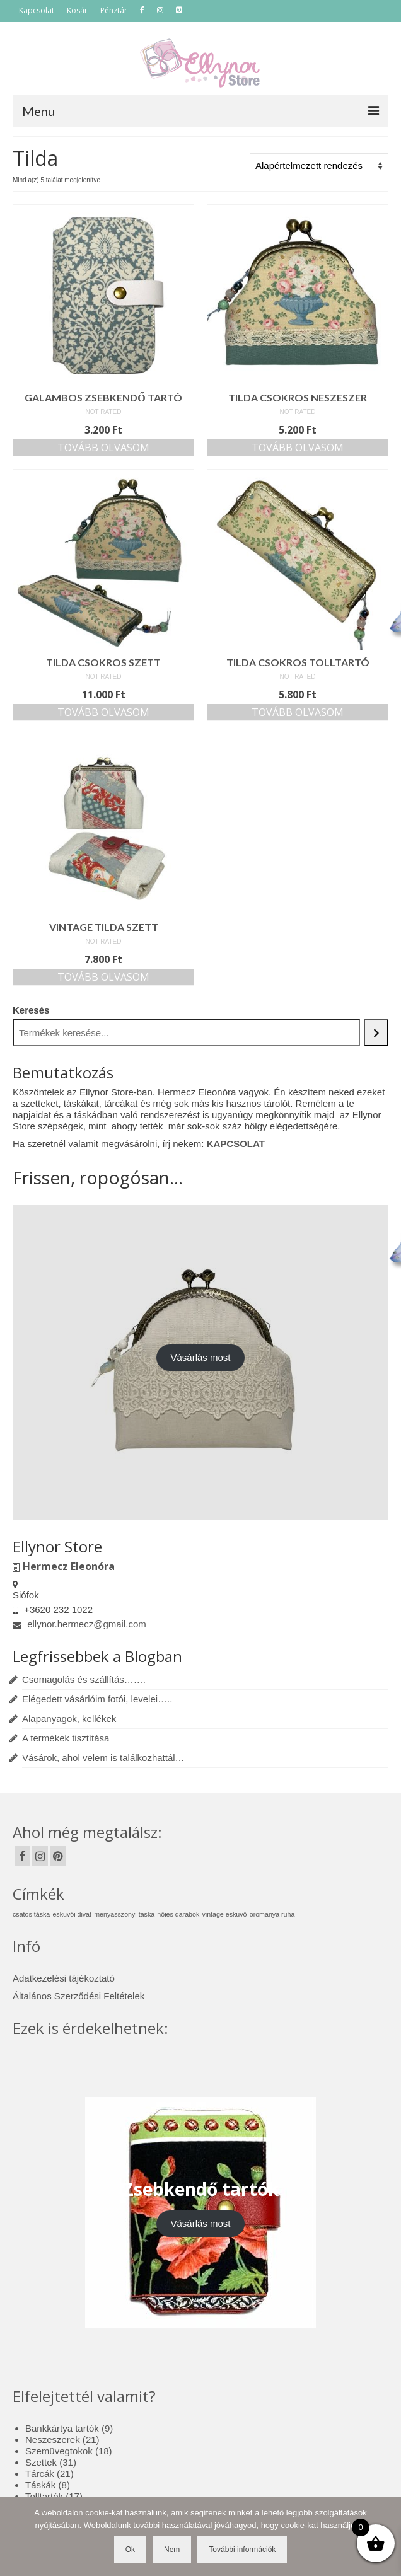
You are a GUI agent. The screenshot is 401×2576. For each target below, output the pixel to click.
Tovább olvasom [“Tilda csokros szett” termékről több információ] (103, 712)
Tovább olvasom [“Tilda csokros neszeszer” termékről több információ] (298, 447)
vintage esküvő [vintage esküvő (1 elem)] (224, 1914)
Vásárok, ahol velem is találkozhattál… (103, 1757)
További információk (242, 2549)
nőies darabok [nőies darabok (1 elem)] (178, 1914)
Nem (172, 2549)
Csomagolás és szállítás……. (84, 1679)
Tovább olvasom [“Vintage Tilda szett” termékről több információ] (103, 977)
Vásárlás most (200, 1357)
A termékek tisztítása (65, 1738)
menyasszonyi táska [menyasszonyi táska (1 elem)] (124, 1914)
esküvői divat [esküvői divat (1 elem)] (71, 1914)
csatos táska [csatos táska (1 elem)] (31, 1914)
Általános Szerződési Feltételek (78, 1995)
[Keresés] (376, 1032)
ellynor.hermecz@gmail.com (79, 1624)
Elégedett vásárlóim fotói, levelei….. (97, 1699)
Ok (130, 2549)
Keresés (31, 1010)
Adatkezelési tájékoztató (64, 1978)
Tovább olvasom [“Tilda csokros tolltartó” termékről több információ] (298, 712)
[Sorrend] (319, 165)
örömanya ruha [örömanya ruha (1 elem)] (272, 1914)
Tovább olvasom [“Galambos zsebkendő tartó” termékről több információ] (103, 447)
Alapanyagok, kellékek (69, 1718)
